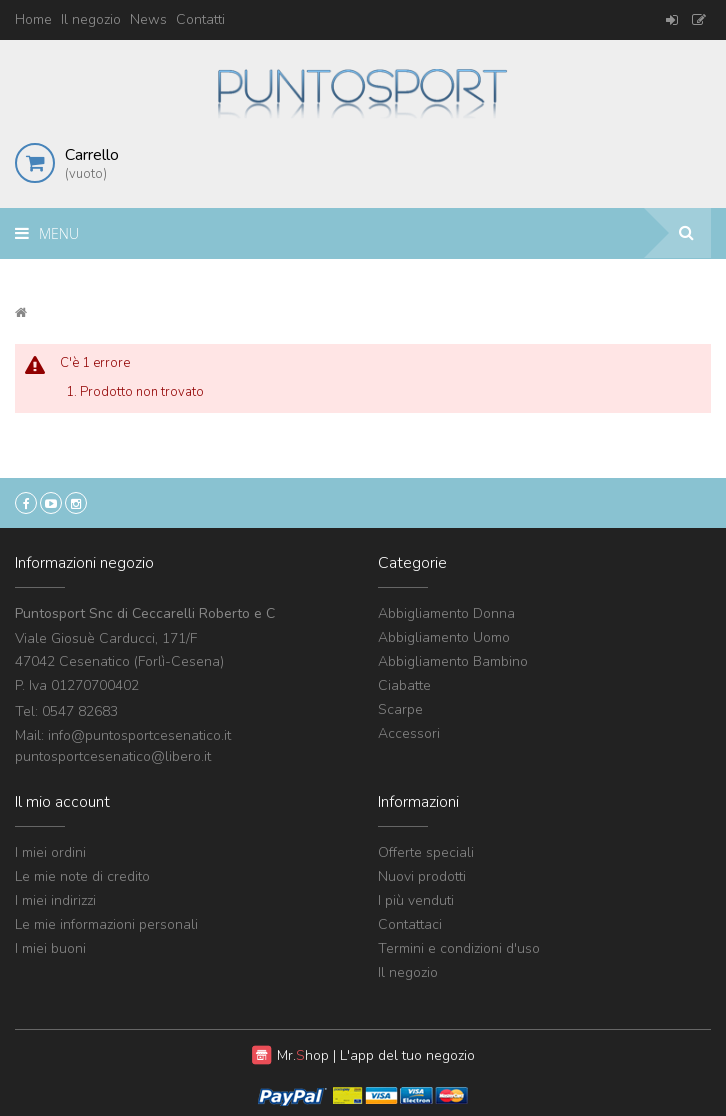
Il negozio (91, 19)
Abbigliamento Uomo (444, 637)
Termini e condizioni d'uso (459, 948)
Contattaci (410, 924)
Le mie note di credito (82, 876)
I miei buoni (50, 948)
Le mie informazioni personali (106, 924)
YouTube (51, 503)
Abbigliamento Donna (446, 613)
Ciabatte (404, 685)
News (148, 19)
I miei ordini (50, 852)
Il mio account (62, 802)
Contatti (200, 19)
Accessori (409, 733)
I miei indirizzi (55, 900)
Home (33, 19)
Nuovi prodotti (422, 876)
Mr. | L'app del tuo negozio (376, 1055)
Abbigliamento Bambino (453, 661)
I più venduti (416, 900)
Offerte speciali (426, 852)
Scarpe (400, 709)
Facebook (26, 503)
